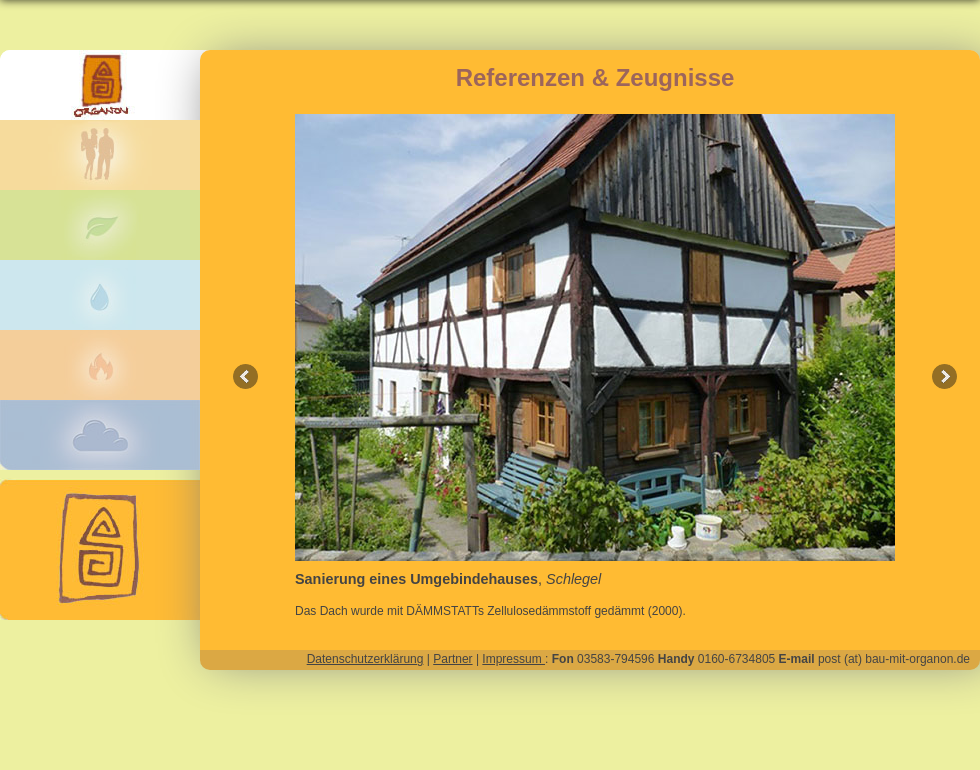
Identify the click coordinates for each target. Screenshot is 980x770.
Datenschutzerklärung (365, 659)
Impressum (513, 659)
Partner (452, 659)
